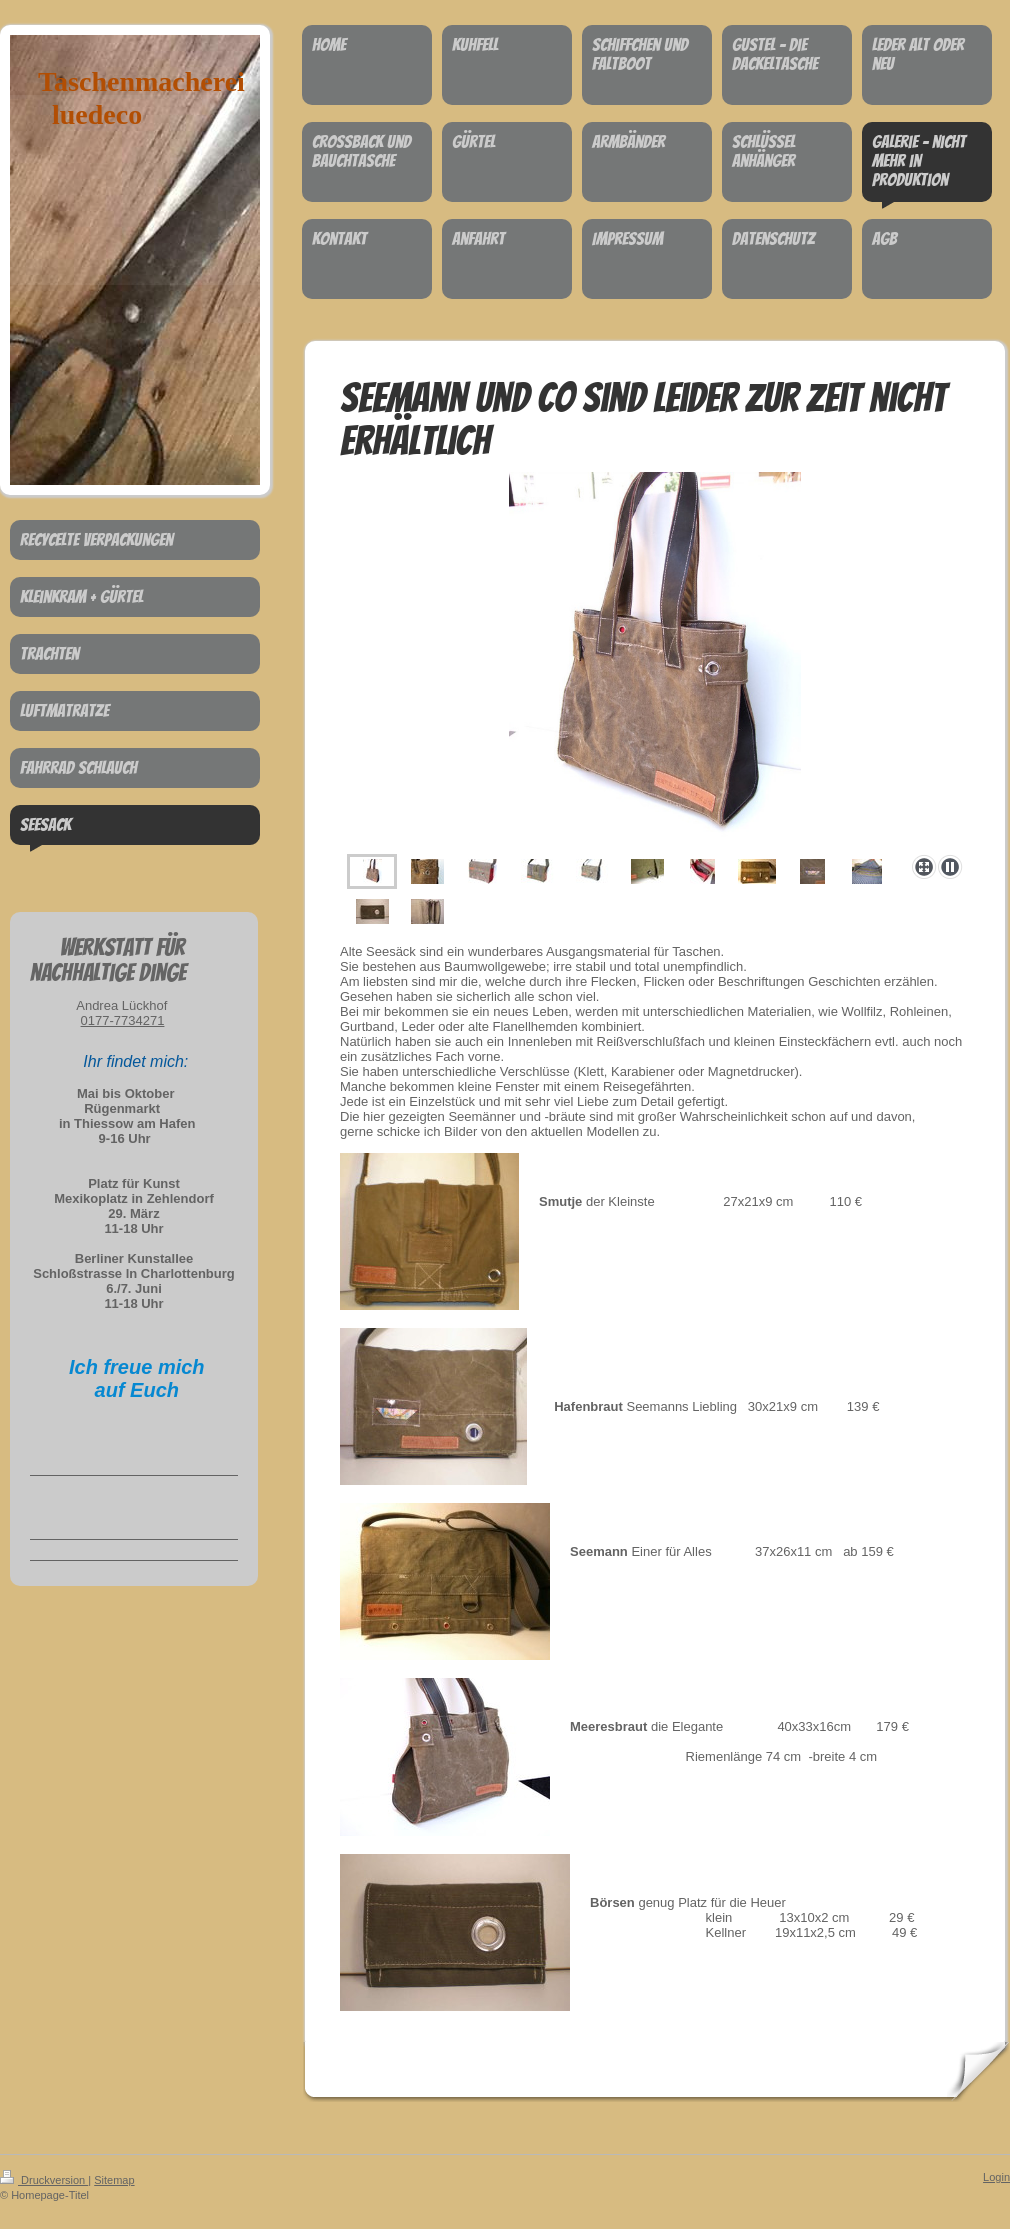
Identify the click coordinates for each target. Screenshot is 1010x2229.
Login (996, 2177)
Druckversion (44, 2180)
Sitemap (114, 2180)
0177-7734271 (123, 1020)
